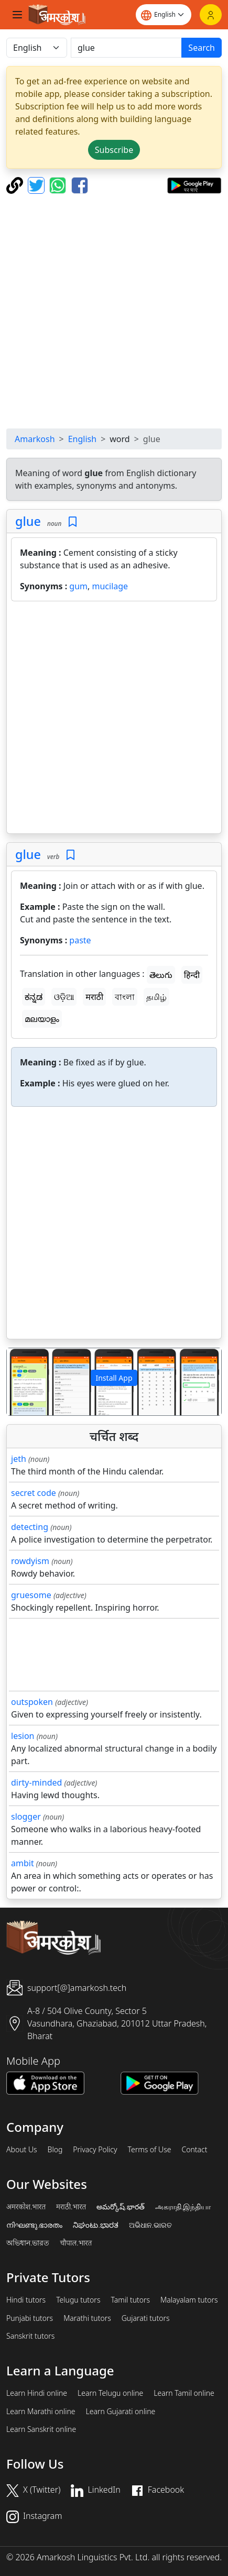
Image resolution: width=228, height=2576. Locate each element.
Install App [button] (113, 1378)
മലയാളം (42, 1019)
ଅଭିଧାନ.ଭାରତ (150, 2225)
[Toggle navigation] (17, 14)
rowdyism (30, 1561)
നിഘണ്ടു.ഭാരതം (34, 2225)
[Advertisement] (114, 311)
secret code (33, 1493)
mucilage (110, 586)
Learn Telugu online (110, 2393)
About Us (21, 2150)
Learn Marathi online (40, 2411)
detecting (29, 1527)
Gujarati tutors (146, 2318)
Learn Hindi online (36, 2393)
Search (201, 47)
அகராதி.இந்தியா (183, 2207)
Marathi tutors (87, 2318)
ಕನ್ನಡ (33, 997)
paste (80, 940)
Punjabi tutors (29, 2318)
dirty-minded (36, 1782)
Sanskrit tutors (30, 2336)
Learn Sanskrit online (41, 2429)
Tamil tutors (130, 2300)
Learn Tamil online (184, 2393)
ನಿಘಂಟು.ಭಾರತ (95, 2225)
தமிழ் (156, 997)
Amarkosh (35, 439)
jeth (18, 1459)
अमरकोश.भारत (26, 2207)
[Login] (211, 14)
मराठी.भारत (71, 2207)
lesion (23, 1736)
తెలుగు (160, 975)
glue (28, 521)
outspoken (32, 1702)
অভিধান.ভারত (27, 2243)
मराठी (94, 997)
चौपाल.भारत (76, 2243)
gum (78, 586)
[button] (23, 1381)
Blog (55, 2150)
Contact (194, 2150)
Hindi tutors (26, 2300)
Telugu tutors (78, 2300)
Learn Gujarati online (121, 2411)
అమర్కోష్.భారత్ (120, 2207)
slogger (26, 1816)
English (82, 439)
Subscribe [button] (114, 150)
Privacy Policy (95, 2150)
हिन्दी (192, 975)
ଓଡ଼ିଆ (64, 997)
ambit (22, 1863)
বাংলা (125, 997)
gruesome (31, 1595)
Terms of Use (149, 2150)
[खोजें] (126, 48)
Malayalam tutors (189, 2300)
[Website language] (163, 14)
